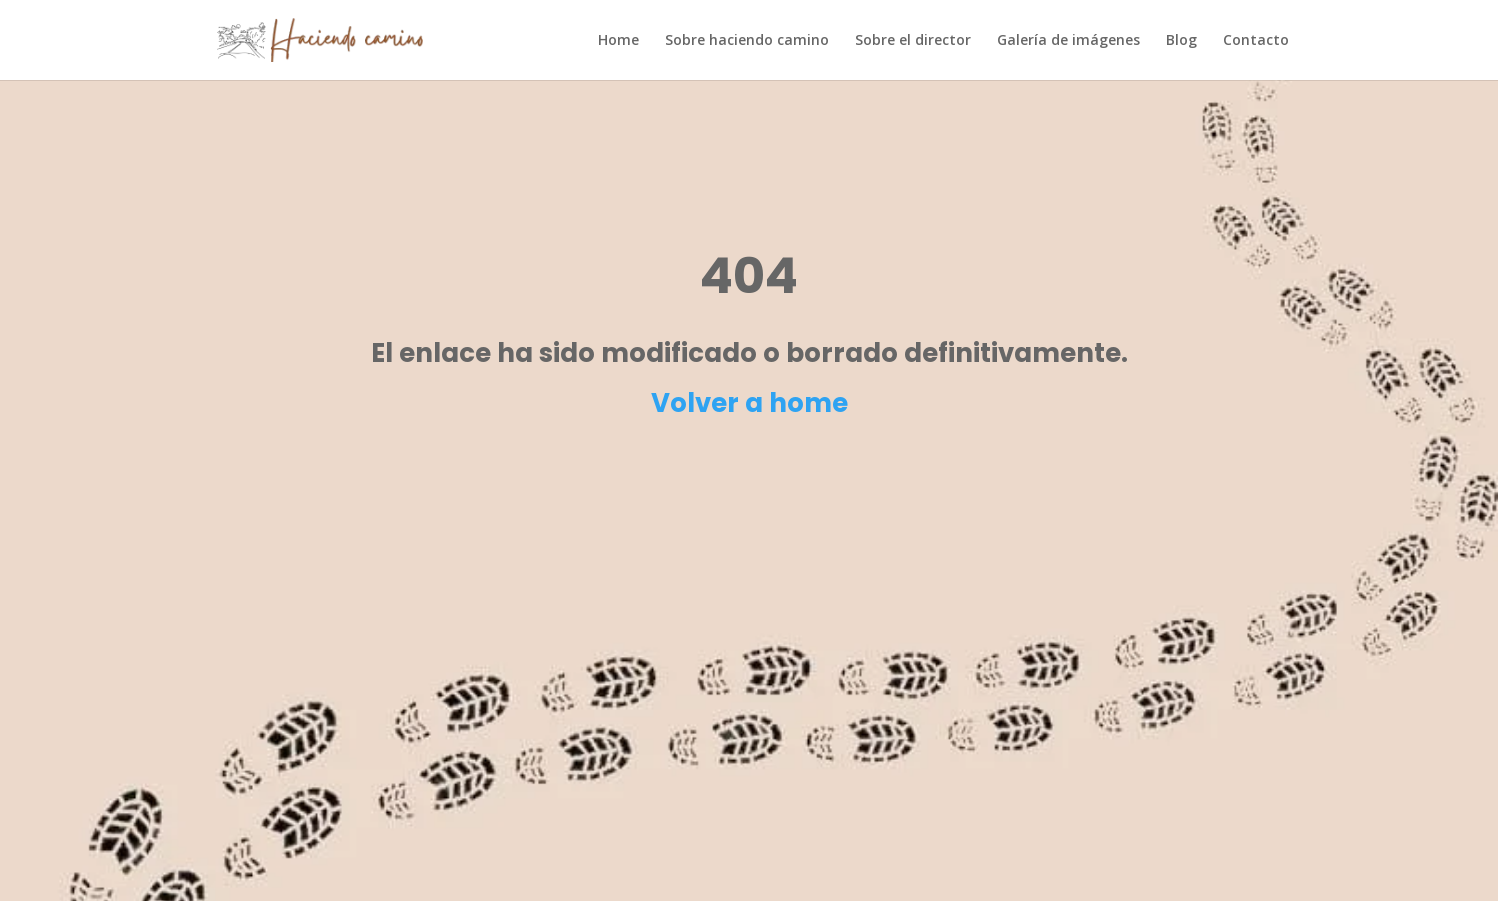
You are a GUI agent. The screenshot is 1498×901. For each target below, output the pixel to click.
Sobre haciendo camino (747, 41)
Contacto (1256, 41)
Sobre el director (913, 41)
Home (618, 41)
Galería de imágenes (1068, 41)
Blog (1181, 41)
